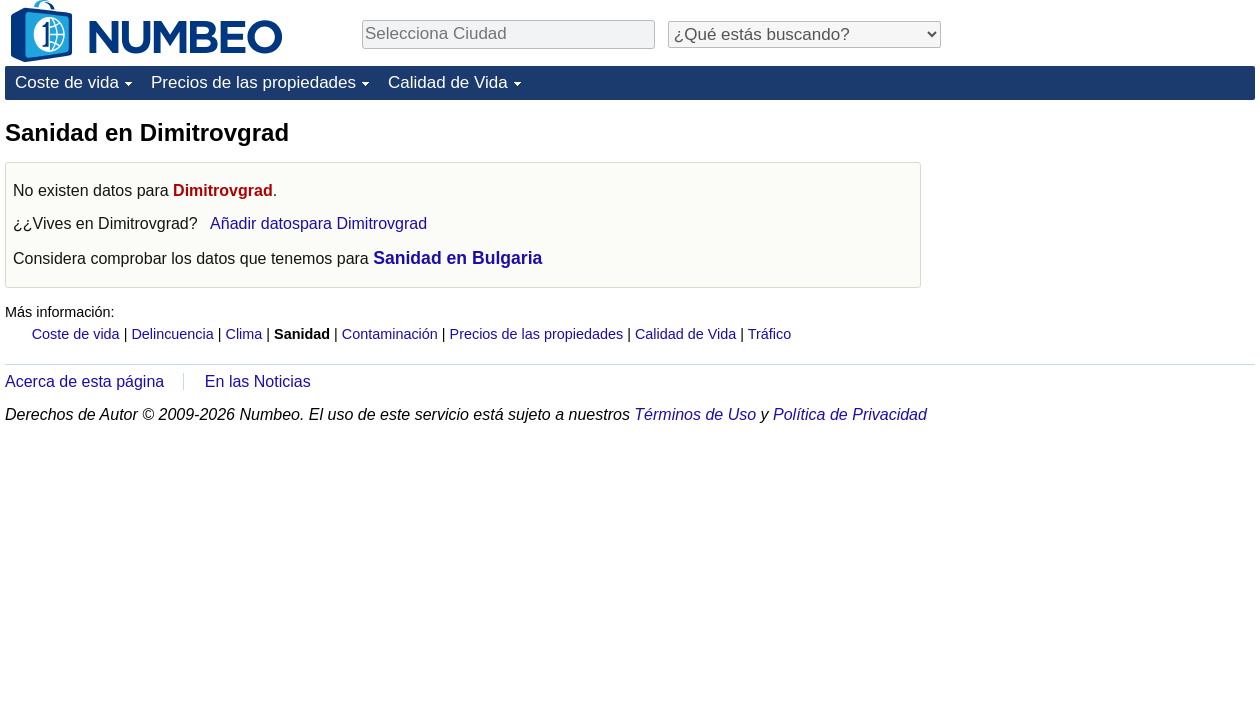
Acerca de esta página (84, 381)
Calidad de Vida (448, 82)
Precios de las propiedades (253, 82)
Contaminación (390, 334)
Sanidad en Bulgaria (457, 258)
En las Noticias (258, 381)
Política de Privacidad (850, 414)
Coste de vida (67, 82)
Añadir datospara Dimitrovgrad (318, 223)
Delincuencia (172, 334)
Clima (244, 334)
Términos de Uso (695, 414)
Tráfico (769, 334)
